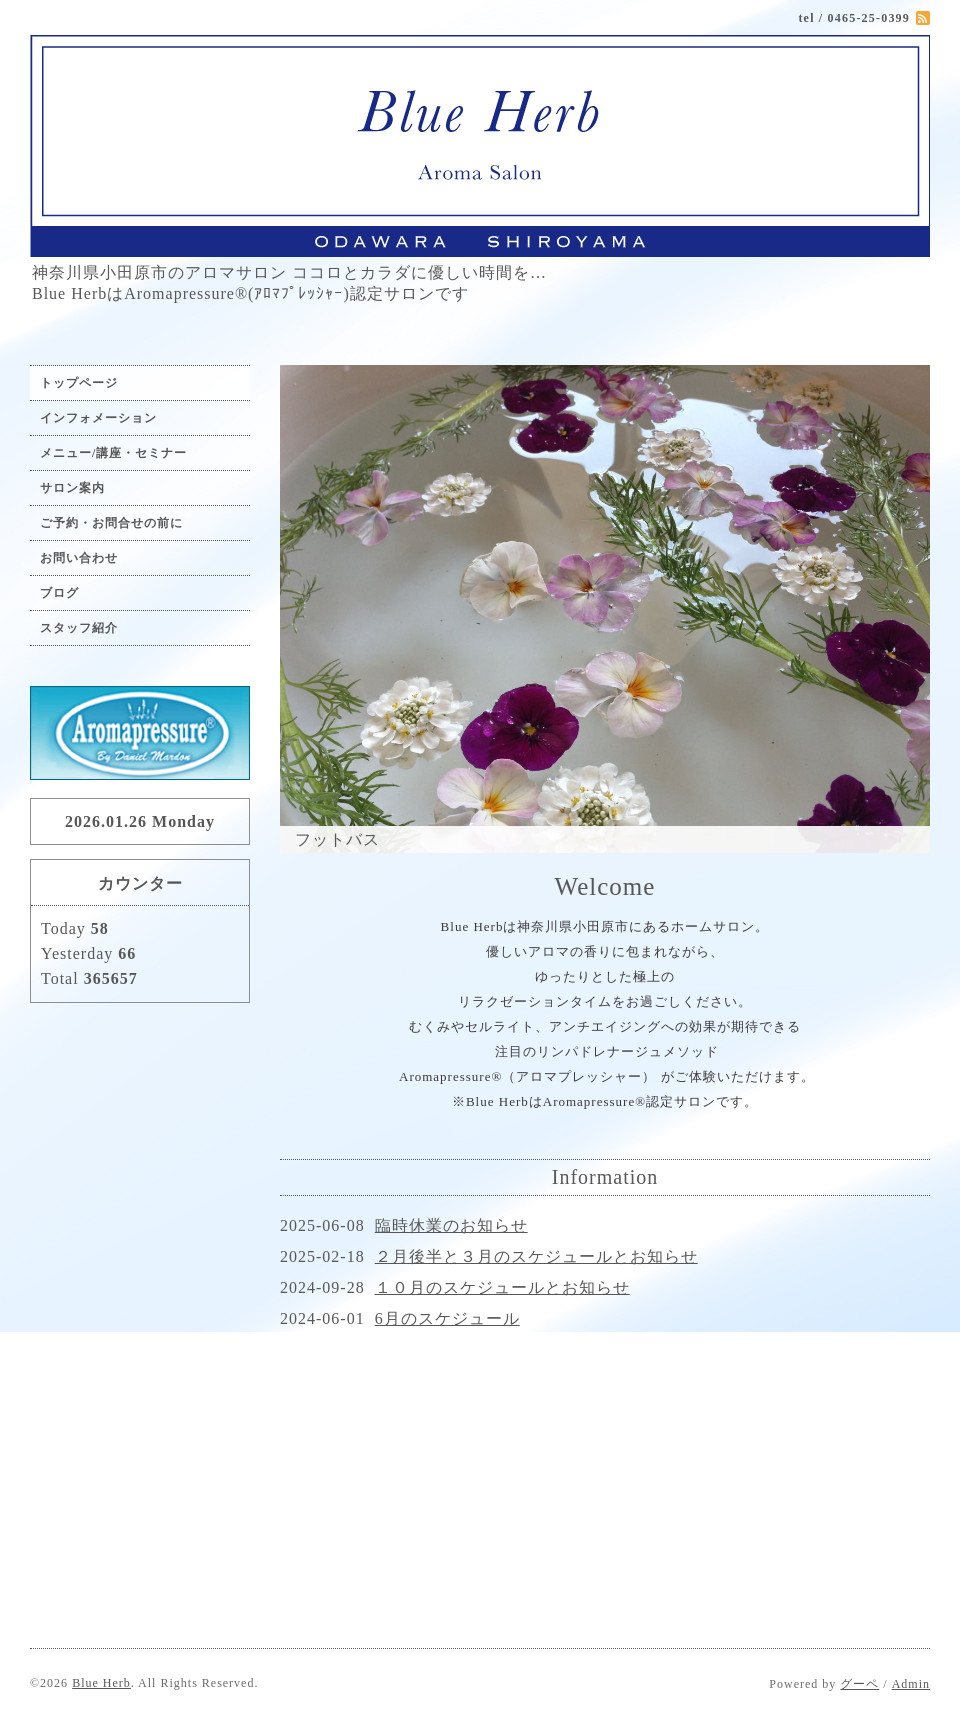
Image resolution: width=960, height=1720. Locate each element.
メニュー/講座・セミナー (113, 453)
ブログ (59, 593)
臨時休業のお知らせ (451, 1225)
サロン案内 (72, 488)
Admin (911, 1684)
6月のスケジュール (447, 1318)
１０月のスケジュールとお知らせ (502, 1287)
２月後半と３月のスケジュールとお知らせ (536, 1256)
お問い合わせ (79, 558)
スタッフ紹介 (79, 628)
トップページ (79, 383)
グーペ (859, 1684)
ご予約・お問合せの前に (111, 523)
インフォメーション (98, 418)
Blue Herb (101, 1683)
